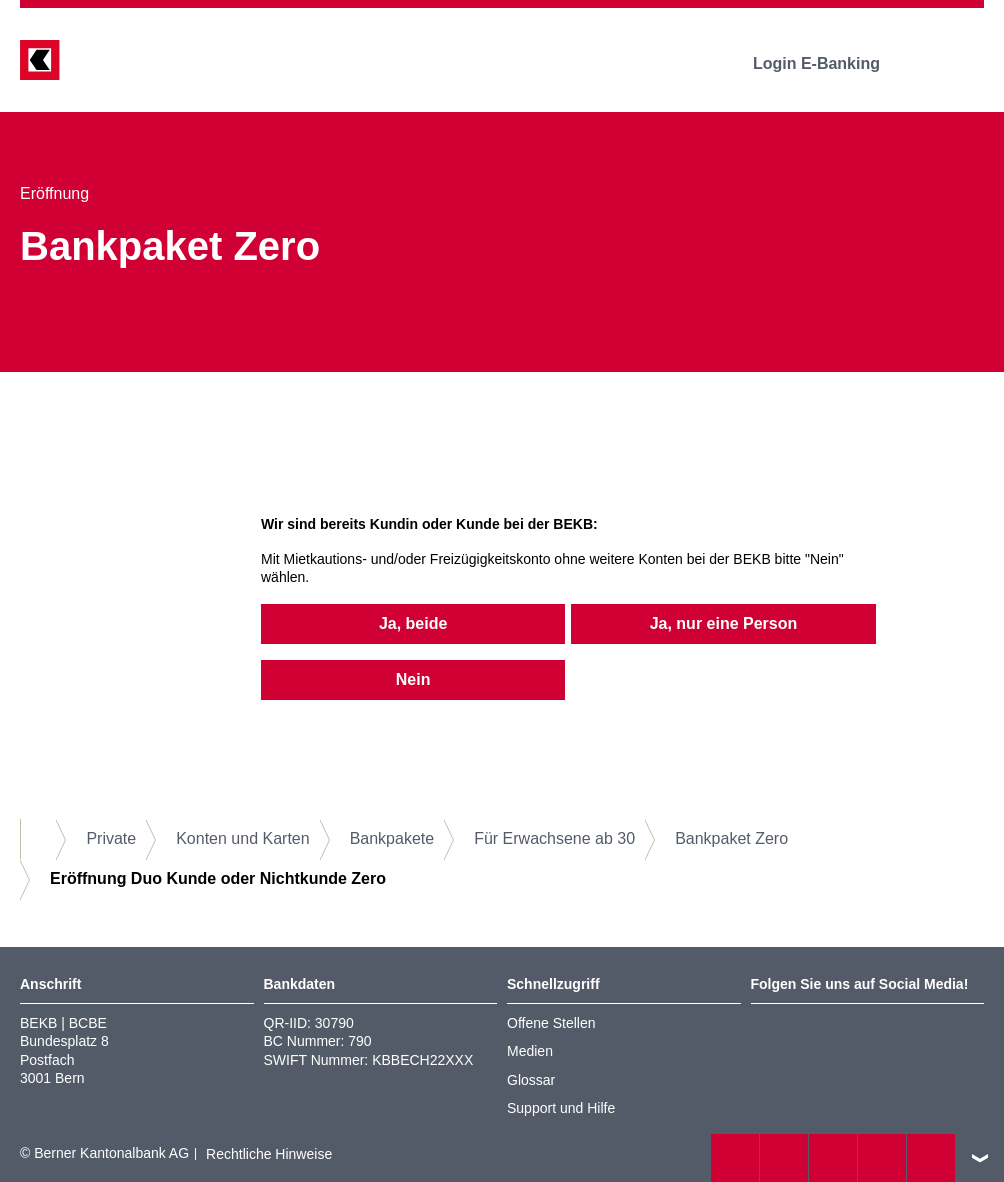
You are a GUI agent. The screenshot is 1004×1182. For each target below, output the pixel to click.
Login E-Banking (830, 63)
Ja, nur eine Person (724, 623)
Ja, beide (413, 623)
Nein (413, 679)
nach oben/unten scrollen (980, 1158)
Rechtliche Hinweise (269, 1154)
